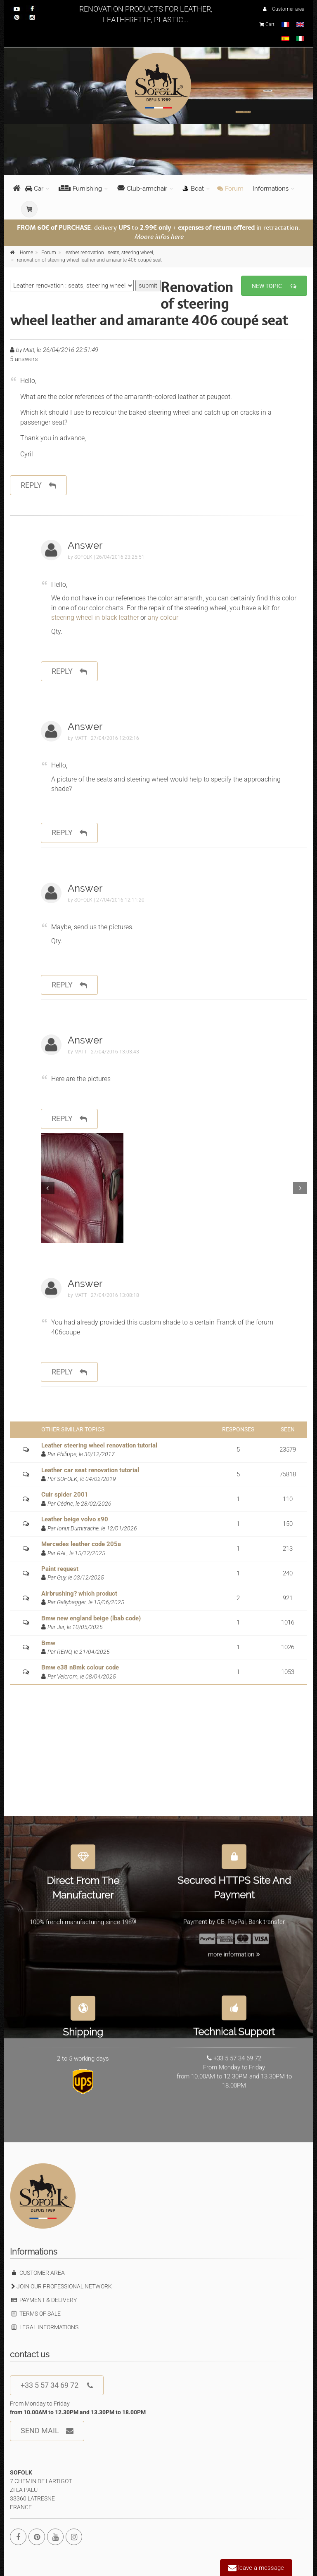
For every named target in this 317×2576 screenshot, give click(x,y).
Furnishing (80, 188)
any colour (162, 617)
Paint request (59, 1569)
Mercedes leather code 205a (81, 1544)
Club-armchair (142, 188)
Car (34, 188)
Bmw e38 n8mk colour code (80, 1667)
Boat (193, 188)
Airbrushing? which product (79, 1593)
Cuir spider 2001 (64, 1494)
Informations (271, 188)
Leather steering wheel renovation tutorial (99, 1445)
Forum (230, 188)
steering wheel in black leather (95, 617)
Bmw (48, 1643)
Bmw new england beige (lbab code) (91, 1618)
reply (38, 485)
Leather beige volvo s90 (74, 1519)
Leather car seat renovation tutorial (90, 1470)
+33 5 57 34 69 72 (57, 2385)
